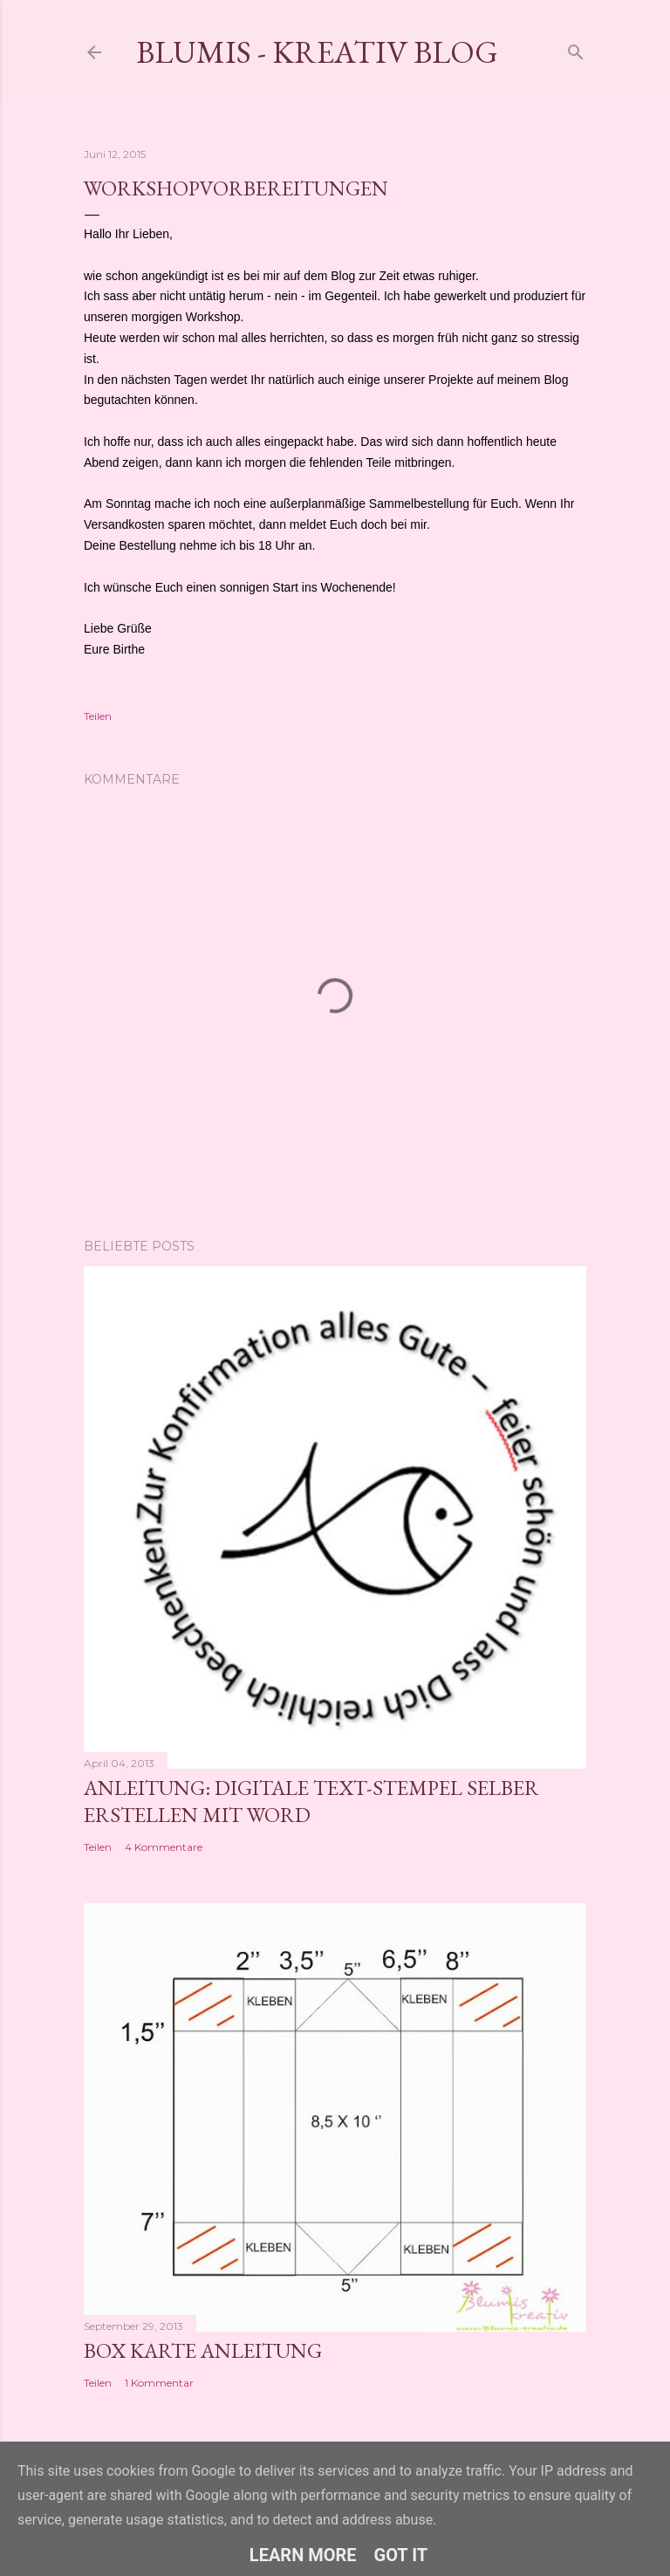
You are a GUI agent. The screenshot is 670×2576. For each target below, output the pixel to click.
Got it (401, 2555)
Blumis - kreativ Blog (317, 51)
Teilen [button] (98, 716)
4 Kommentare (163, 1846)
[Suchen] (575, 48)
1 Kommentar (159, 2382)
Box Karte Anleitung (203, 2350)
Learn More (303, 2555)
